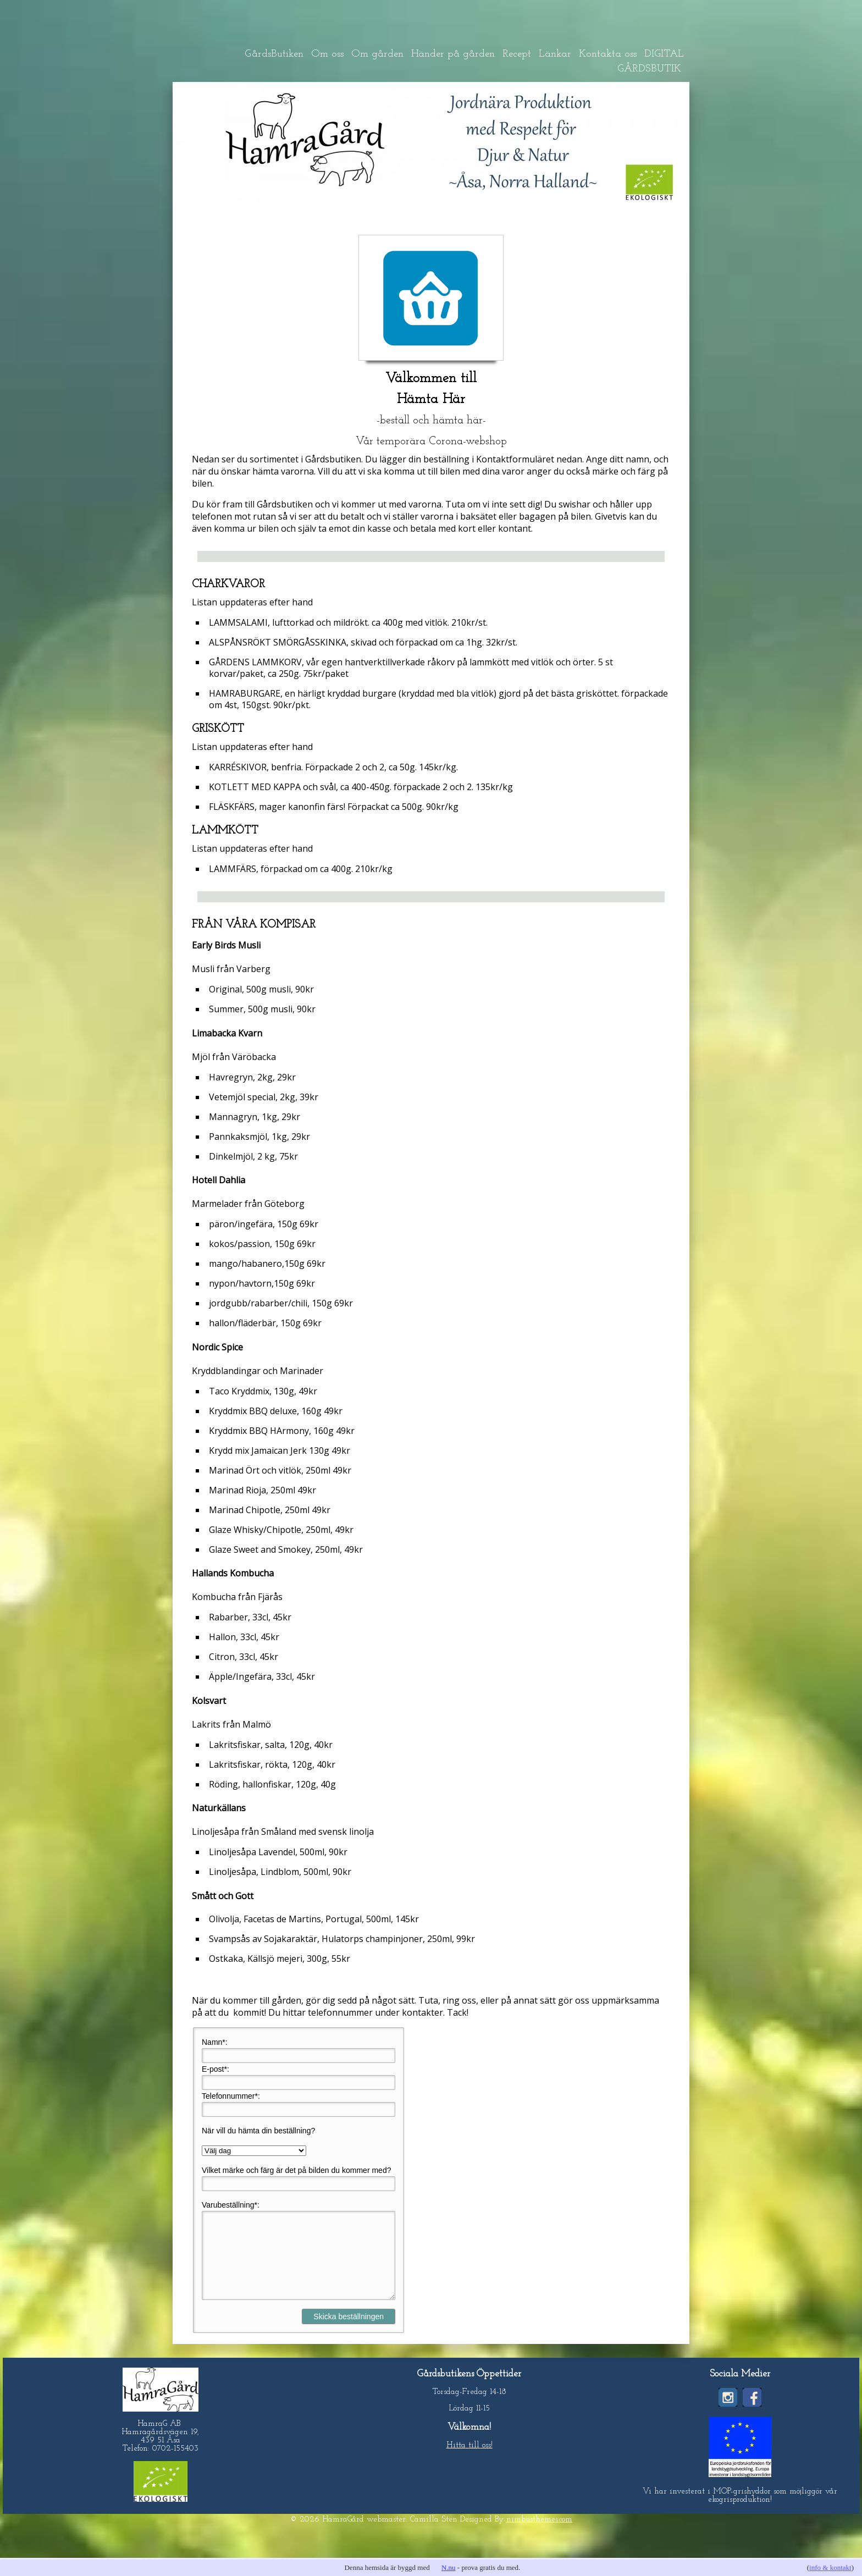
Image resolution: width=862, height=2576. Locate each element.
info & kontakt (830, 2567)
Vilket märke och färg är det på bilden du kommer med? (296, 2170)
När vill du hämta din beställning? (258, 2130)
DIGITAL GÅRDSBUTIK (650, 61)
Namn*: (215, 2042)
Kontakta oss (608, 54)
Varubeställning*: (230, 2204)
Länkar (555, 54)
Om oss (327, 54)
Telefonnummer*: (231, 2096)
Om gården (377, 54)
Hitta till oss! (469, 2462)
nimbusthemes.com (539, 2536)
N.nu (448, 2567)
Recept (516, 54)
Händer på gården (453, 54)
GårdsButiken (274, 54)
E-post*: (215, 2069)
